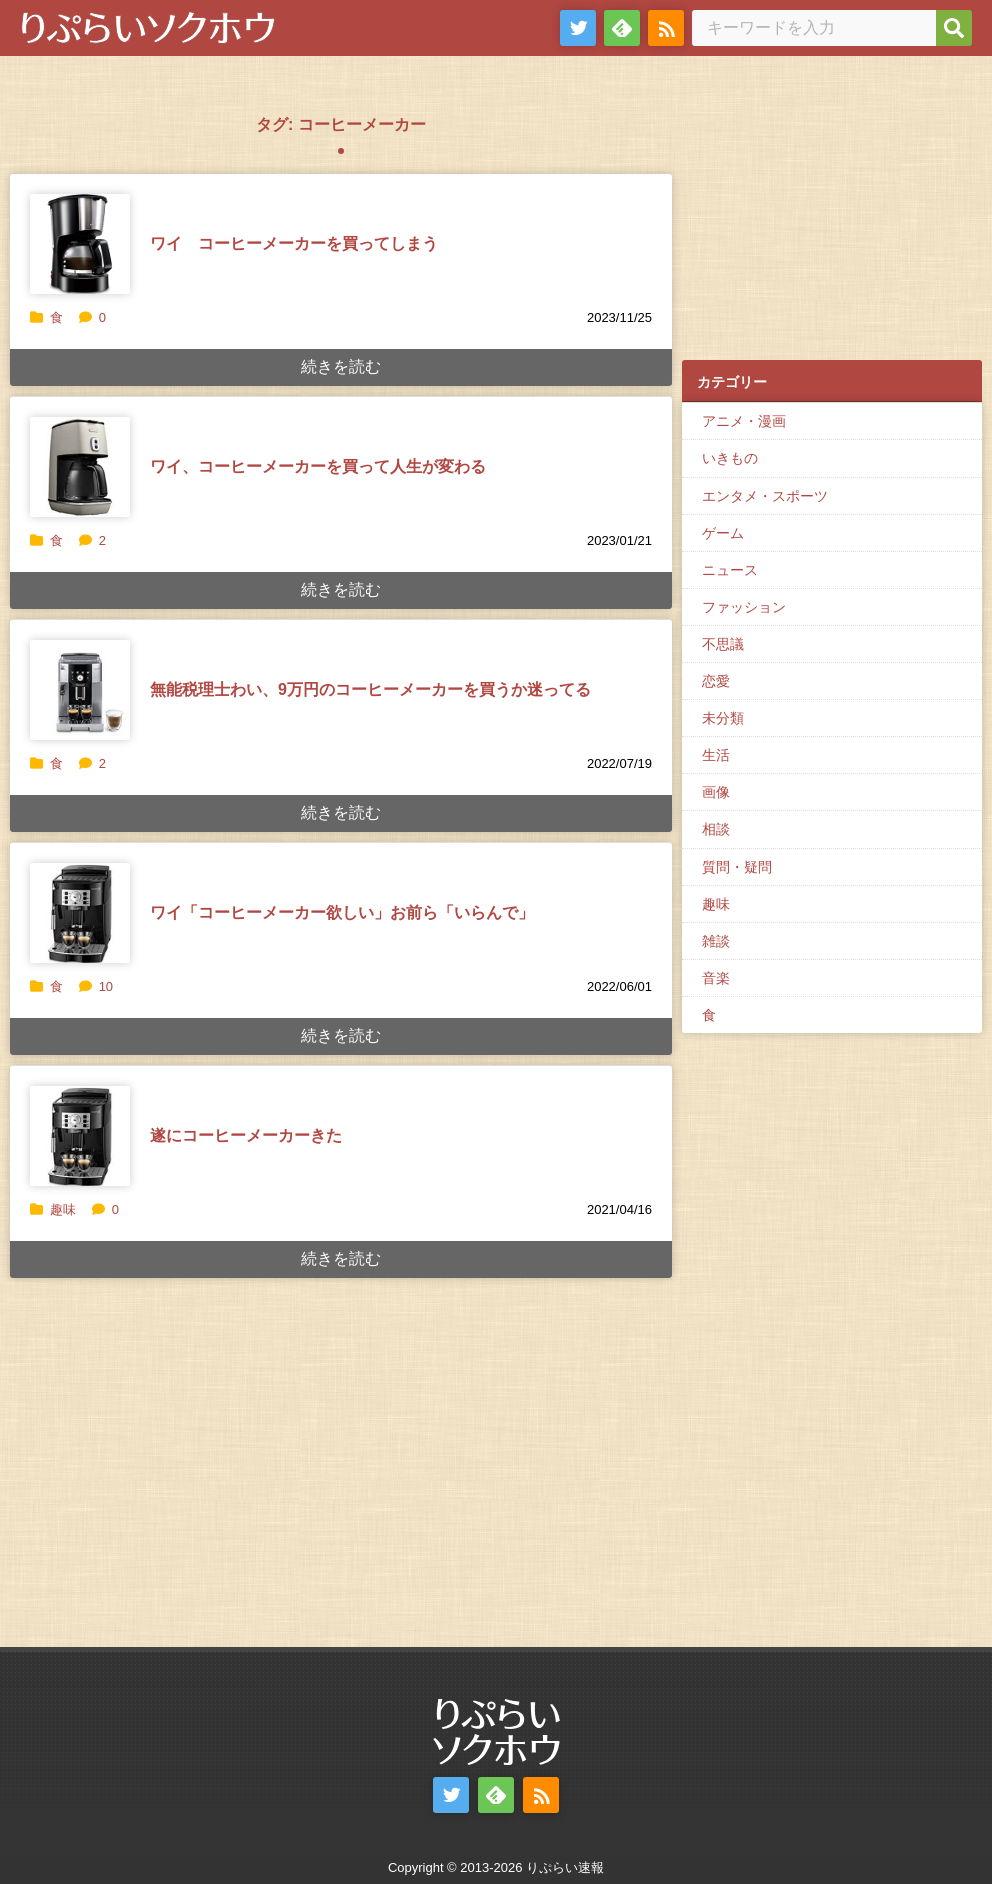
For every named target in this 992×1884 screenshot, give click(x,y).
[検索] (954, 28)
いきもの (730, 458)
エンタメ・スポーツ (765, 496)
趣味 (63, 1209)
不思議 (723, 644)
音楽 (716, 978)
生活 (716, 755)
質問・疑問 (737, 867)
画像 (716, 792)
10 (96, 986)
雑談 (716, 941)
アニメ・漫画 (744, 421)
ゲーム (723, 533)
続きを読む (341, 366)
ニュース (730, 570)
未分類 (723, 718)
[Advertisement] (832, 221)
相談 (716, 829)
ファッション (744, 607)
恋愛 (716, 681)
